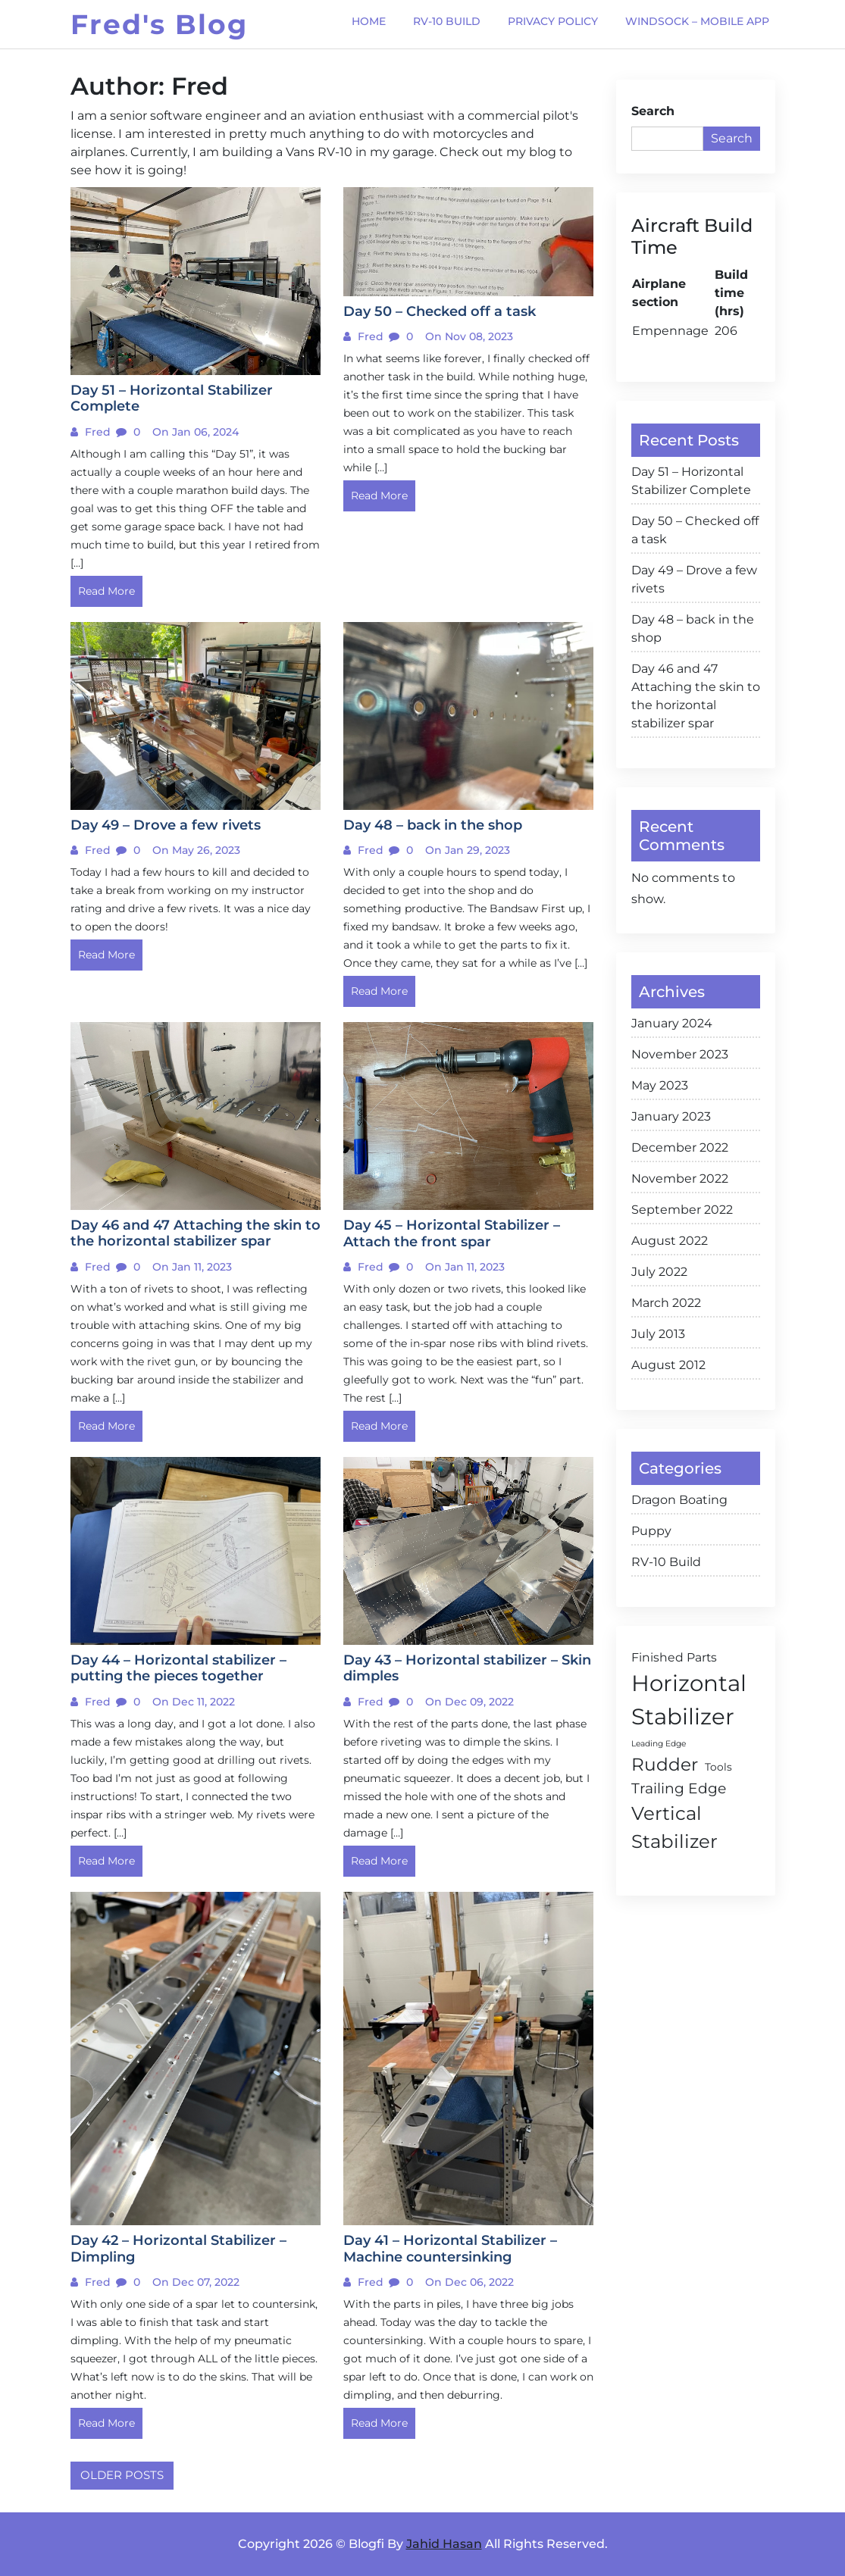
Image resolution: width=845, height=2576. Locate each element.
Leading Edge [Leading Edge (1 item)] (658, 1744)
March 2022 (666, 1303)
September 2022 (682, 1209)
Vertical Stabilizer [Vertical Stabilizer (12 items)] (674, 1827)
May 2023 (659, 1085)
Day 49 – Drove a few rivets (694, 579)
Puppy (651, 1531)
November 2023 (679, 1054)
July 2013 (658, 1334)
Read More (106, 591)
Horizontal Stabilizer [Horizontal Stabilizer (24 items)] (688, 1700)
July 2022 (659, 1272)
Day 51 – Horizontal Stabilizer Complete (691, 480)
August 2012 (668, 1365)
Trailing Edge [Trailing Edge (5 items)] (678, 1788)
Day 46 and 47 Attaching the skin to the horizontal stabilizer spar (695, 695)
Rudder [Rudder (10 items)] (664, 1764)
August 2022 (669, 1240)
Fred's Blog (159, 24)
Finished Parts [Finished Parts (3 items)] (674, 1657)
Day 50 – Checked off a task (695, 530)
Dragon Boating (679, 1500)
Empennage (670, 331)
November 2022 (679, 1178)
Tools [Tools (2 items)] (718, 1767)
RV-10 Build (666, 1562)
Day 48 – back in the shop (692, 628)
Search (652, 111)
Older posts (122, 2475)
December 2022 (679, 1147)
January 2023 (671, 1116)
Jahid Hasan (444, 2544)
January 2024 (671, 1023)
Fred (96, 432)
